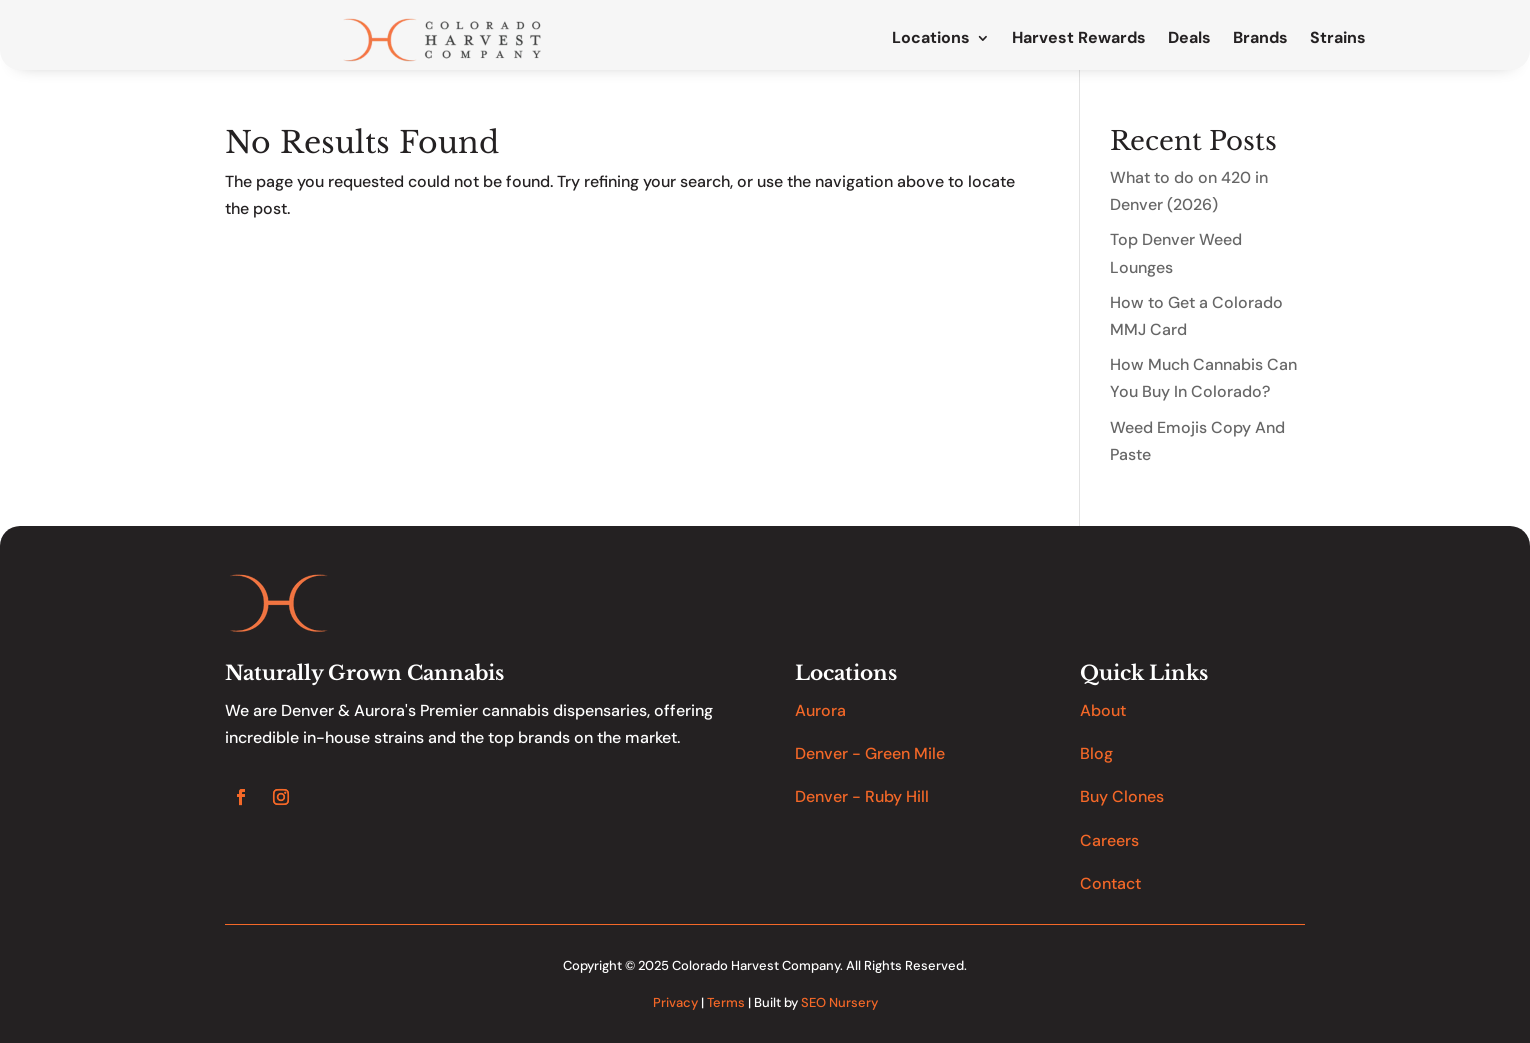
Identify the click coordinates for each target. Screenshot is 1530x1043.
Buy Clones (1122, 796)
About (1103, 710)
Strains (1338, 39)
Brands (1260, 39)
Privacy (675, 1002)
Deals (1189, 39)
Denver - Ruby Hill (862, 796)
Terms (726, 1002)
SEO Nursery (839, 1002)
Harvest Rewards (1079, 39)
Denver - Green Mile (870, 753)
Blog (1096, 753)
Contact (1110, 883)
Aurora (820, 710)
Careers (1109, 840)
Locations (931, 39)
